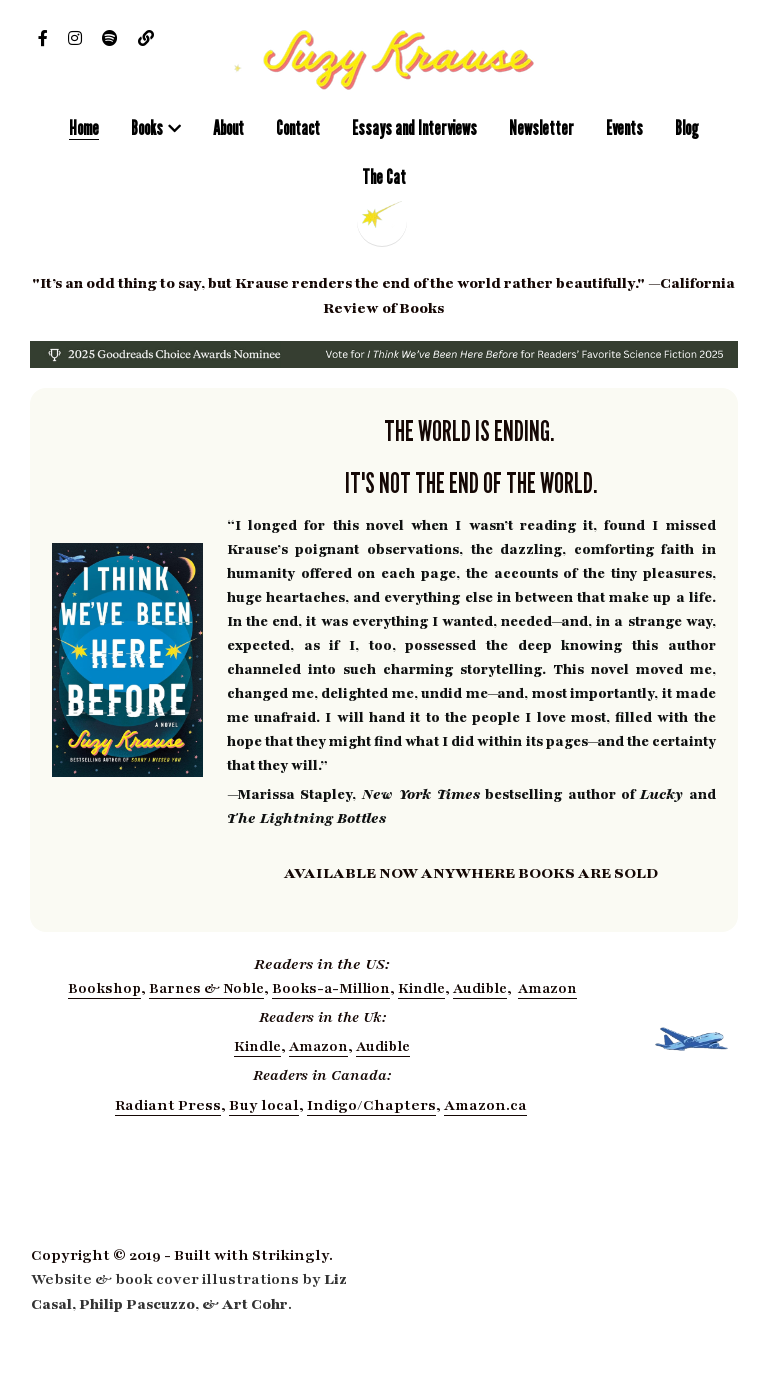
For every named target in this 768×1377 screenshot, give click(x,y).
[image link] (384, 58)
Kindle (421, 988)
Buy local (264, 1105)
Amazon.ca (485, 1105)
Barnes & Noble (206, 988)
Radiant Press (168, 1105)
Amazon (547, 988)
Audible (480, 988)
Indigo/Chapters (371, 1105)
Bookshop (104, 988)
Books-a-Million (331, 988)
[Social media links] (43, 38)
